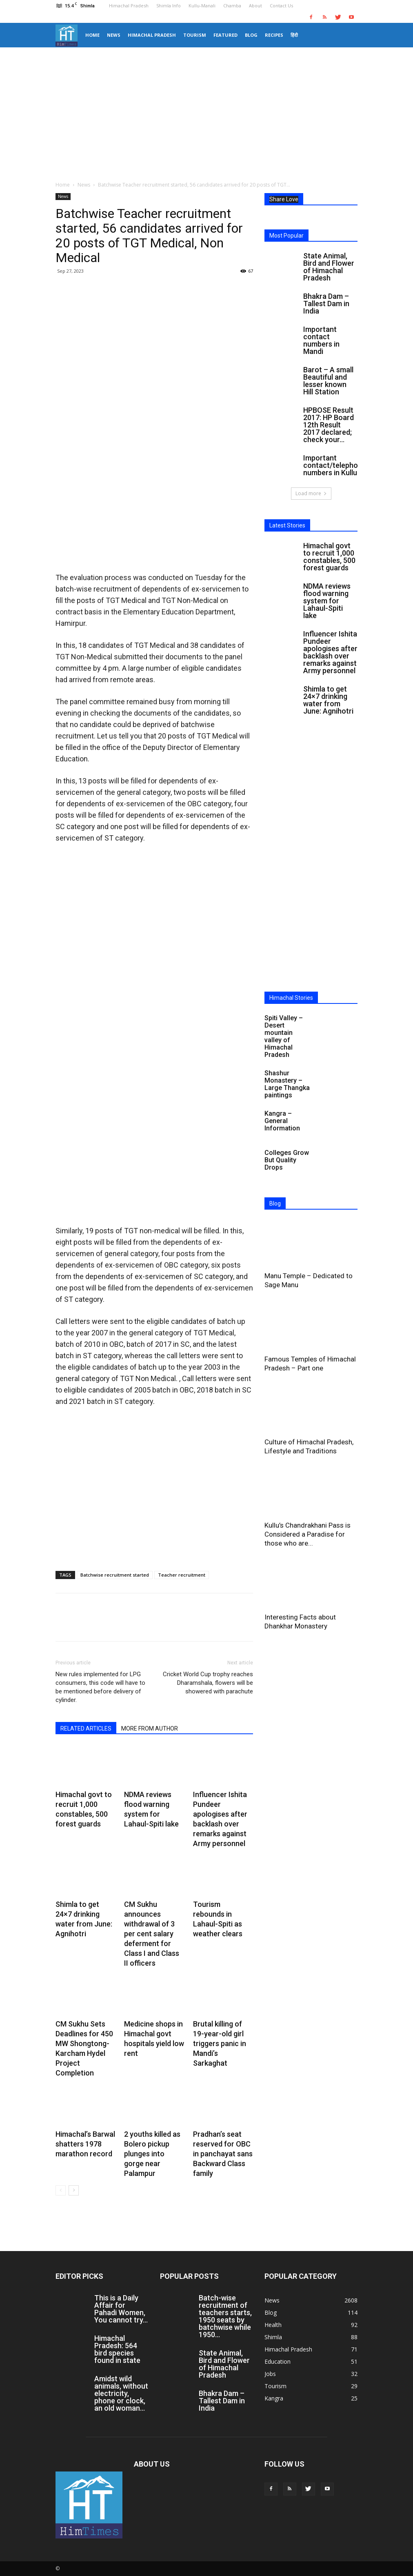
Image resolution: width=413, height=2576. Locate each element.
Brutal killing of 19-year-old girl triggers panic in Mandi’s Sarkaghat (219, 2043)
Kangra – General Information (282, 1121)
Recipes (274, 35)
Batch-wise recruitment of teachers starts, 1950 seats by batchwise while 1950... (225, 2316)
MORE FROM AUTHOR (149, 1728)
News (113, 35)
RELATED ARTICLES (85, 1728)
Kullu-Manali (202, 5)
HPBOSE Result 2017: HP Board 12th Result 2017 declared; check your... (328, 425)
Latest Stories (287, 525)
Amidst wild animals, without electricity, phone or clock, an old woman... (121, 2393)
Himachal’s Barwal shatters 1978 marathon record (85, 2144)
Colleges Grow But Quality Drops (286, 1160)
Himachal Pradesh (129, 5)
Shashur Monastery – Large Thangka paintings (287, 1084)
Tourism (194, 35)
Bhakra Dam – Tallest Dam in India (326, 303)
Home (92, 35)
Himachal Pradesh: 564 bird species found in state (117, 2349)
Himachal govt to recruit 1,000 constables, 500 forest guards (329, 556)
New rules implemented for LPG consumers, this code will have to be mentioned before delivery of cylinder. (100, 1687)
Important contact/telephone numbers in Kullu (334, 465)
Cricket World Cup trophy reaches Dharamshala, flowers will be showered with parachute (208, 1683)
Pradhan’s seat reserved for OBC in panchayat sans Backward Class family (223, 2154)
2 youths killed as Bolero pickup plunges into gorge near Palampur (152, 2154)
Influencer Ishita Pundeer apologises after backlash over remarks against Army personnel (330, 652)
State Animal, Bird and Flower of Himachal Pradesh (328, 266)
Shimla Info (168, 5)
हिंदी (294, 35)
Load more (311, 493)
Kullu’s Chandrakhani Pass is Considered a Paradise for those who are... (307, 1534)
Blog (251, 35)
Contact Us (281, 5)
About (255, 5)
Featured (225, 35)
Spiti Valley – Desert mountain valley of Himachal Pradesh (283, 1036)
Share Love (283, 199)
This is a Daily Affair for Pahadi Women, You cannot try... (121, 2308)
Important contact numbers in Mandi (321, 340)
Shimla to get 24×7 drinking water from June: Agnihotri (328, 700)
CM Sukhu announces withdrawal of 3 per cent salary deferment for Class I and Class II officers (151, 1933)
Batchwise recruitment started (114, 1575)
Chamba (232, 5)
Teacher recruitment (181, 1575)
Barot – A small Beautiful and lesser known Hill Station (328, 380)
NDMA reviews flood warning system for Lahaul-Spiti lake (327, 601)
